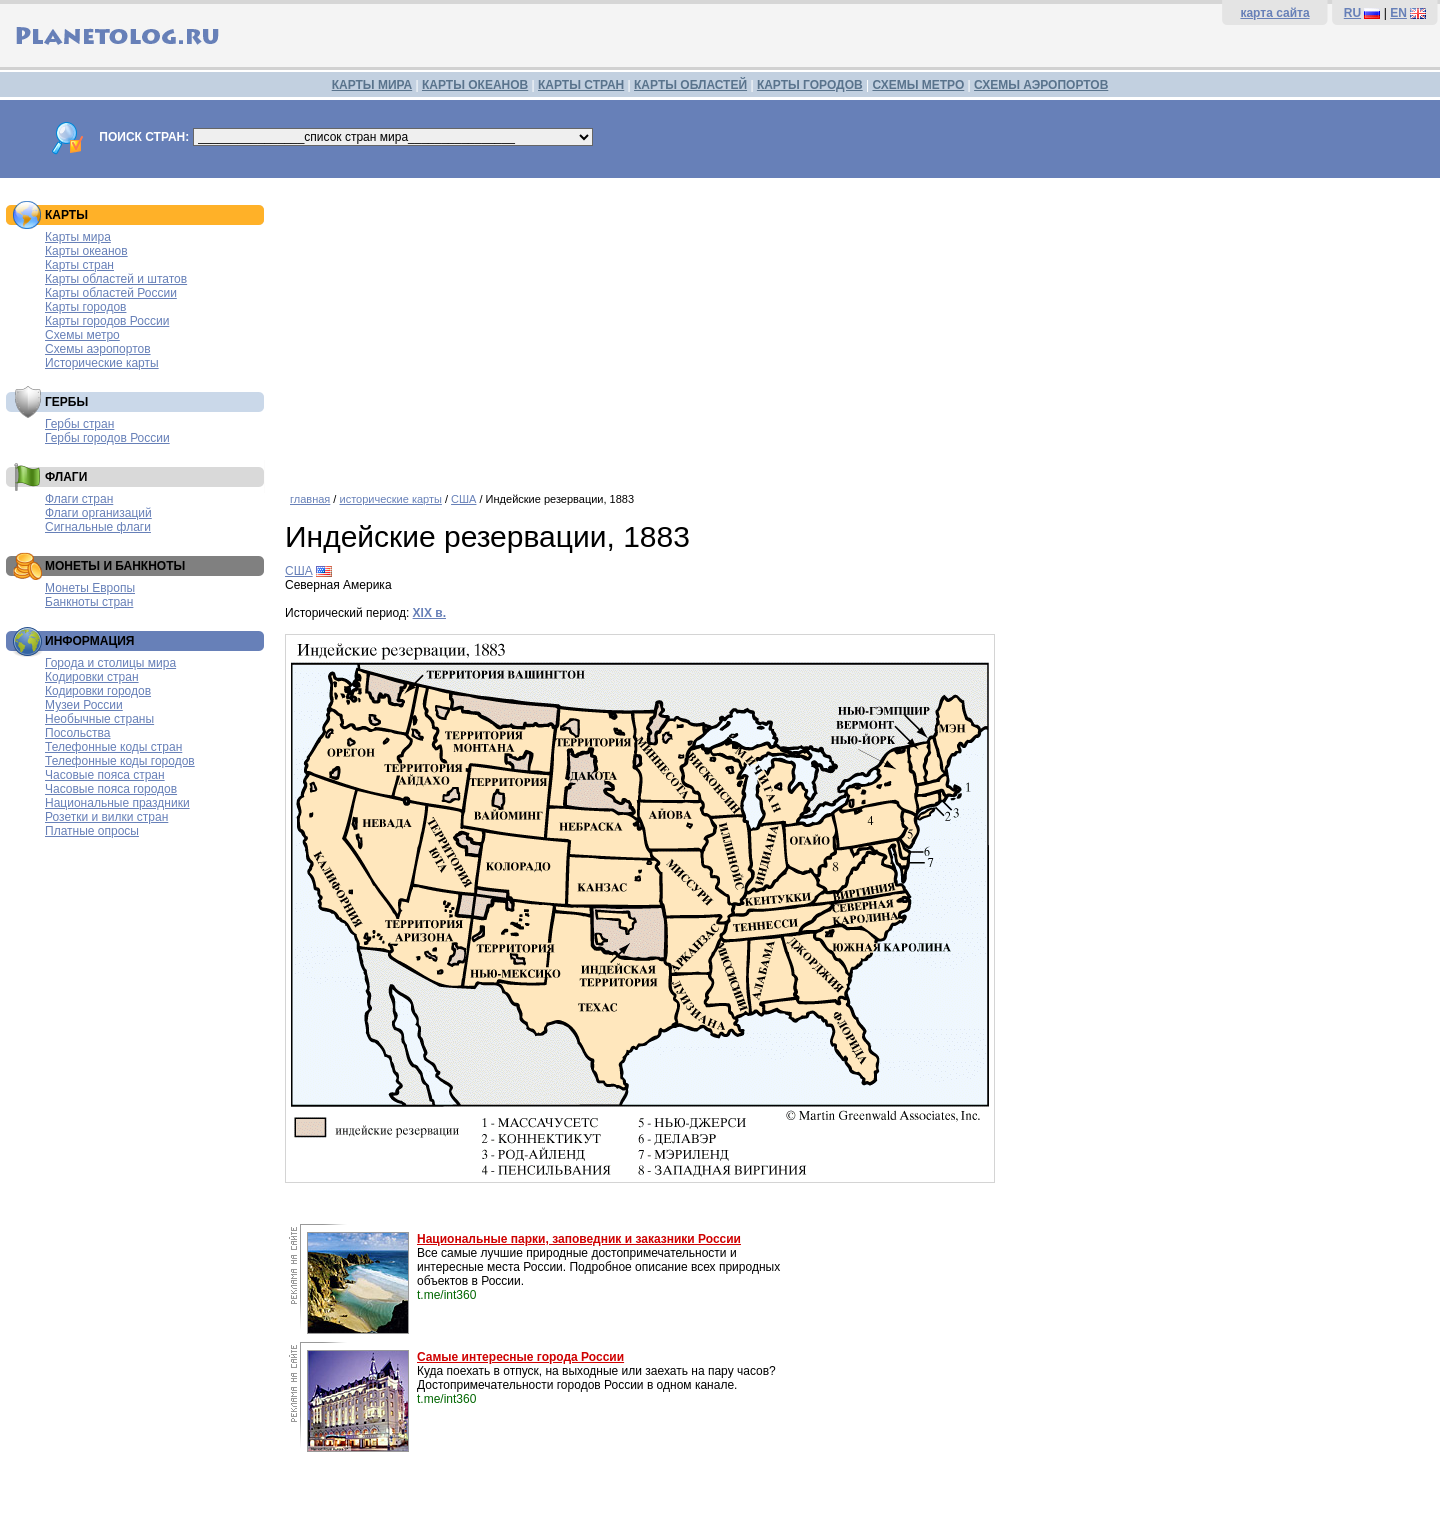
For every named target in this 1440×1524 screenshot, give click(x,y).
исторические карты (390, 499)
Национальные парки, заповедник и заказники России (579, 1239)
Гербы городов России (107, 438)
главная (310, 499)
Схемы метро (82, 335)
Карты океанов (86, 251)
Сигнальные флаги (98, 527)
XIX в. (429, 613)
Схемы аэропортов (98, 349)
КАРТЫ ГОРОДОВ (810, 85)
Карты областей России (111, 293)
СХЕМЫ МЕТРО (918, 85)
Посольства (78, 733)
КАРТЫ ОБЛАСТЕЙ (690, 85)
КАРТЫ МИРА (372, 85)
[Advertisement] (857, 328)
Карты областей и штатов (116, 279)
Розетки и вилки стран (106, 817)
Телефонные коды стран (113, 747)
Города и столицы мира (110, 663)
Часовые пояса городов (111, 789)
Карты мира (78, 237)
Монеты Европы (90, 588)
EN (1398, 13)
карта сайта (1274, 13)
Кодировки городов (98, 691)
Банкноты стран (89, 602)
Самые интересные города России (520, 1357)
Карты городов (85, 307)
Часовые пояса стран (105, 775)
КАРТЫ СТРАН (581, 85)
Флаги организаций (98, 513)
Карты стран (79, 265)
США (463, 499)
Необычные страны (99, 719)
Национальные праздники (117, 803)
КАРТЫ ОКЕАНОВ (475, 85)
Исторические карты (102, 363)
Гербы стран (79, 424)
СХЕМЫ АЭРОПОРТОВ (1041, 85)
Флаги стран (79, 499)
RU (1352, 13)
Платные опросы (92, 831)
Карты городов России (107, 321)
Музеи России (84, 705)
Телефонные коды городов (120, 761)
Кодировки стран (92, 677)
